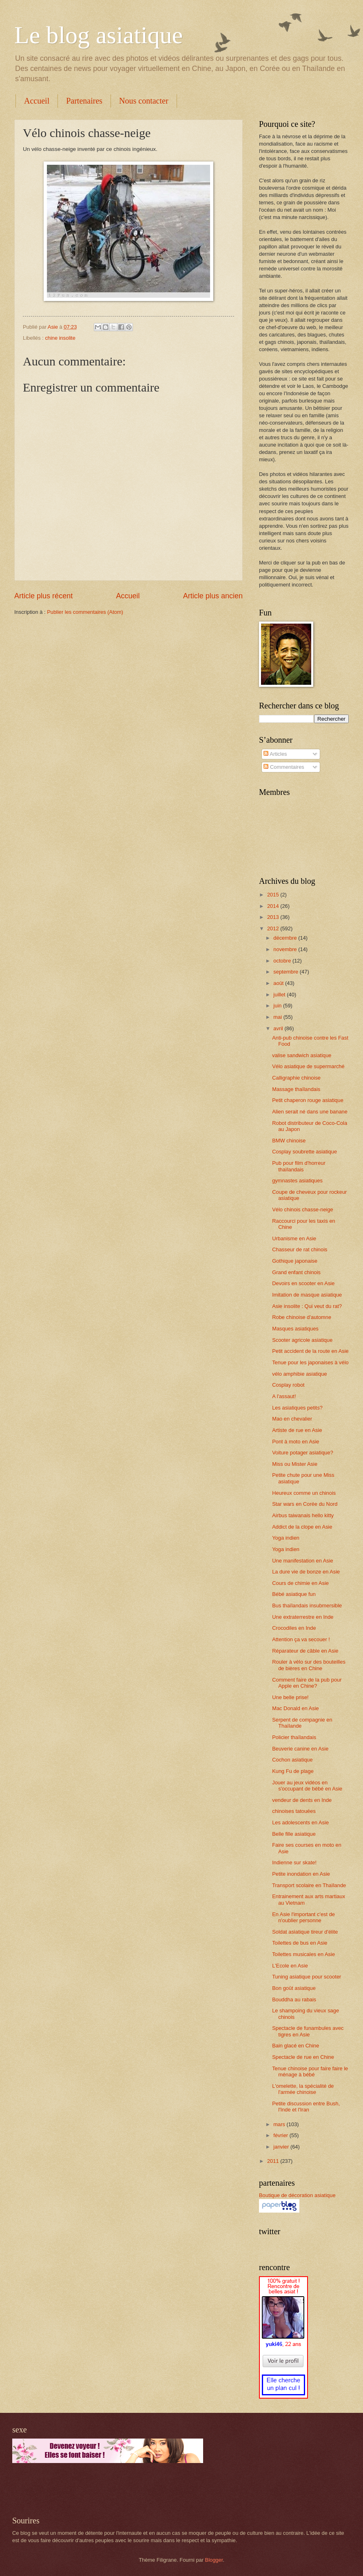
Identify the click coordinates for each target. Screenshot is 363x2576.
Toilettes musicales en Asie (303, 1954)
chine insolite (60, 338)
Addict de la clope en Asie (302, 1527)
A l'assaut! (284, 1396)
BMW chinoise (288, 1141)
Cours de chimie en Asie (300, 1583)
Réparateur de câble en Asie (305, 1651)
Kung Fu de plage (293, 1771)
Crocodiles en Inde (294, 1628)
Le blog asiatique (98, 35)
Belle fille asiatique (294, 1834)
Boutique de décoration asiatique (297, 2195)
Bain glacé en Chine (295, 2046)
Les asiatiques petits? (297, 1408)
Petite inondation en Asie (301, 1874)
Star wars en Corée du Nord (304, 1504)
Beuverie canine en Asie (300, 1749)
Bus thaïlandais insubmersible (307, 1605)
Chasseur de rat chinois (299, 1249)
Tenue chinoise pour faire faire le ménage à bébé (310, 2071)
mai (278, 1017)
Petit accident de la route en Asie (310, 1351)
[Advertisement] (107, 2489)
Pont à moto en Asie (295, 1441)
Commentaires (283, 767)
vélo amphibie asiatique (299, 1374)
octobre (282, 961)
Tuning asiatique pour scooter (306, 1977)
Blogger (214, 2560)
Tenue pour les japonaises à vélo (310, 1362)
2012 (273, 928)
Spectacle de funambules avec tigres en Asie (307, 2031)
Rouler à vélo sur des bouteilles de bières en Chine (308, 1665)
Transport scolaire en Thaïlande (309, 1885)
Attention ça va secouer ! (301, 1639)
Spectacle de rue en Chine (303, 2057)
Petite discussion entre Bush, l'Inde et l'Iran (306, 2106)
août (279, 983)
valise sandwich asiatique (301, 1055)
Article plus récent (43, 596)
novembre (285, 949)
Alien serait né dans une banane (310, 1112)
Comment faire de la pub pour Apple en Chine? (306, 1683)
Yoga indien (285, 1538)
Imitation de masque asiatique (307, 1295)
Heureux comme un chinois (304, 1493)
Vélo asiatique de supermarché (308, 1066)
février (281, 2135)
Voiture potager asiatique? (302, 1453)
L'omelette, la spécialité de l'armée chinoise (303, 2089)
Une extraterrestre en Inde (302, 1617)
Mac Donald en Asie (295, 1708)
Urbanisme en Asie (294, 1238)
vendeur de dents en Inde (302, 1800)
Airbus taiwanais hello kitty (303, 1515)
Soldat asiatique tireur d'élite (305, 1932)
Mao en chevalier (292, 1419)
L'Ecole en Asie (290, 1966)
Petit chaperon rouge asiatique (307, 1100)
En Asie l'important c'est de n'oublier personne (303, 1917)
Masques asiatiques (295, 1329)
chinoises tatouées (294, 1811)
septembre (286, 972)
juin (278, 1006)
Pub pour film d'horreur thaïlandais (298, 1166)
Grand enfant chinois (296, 1272)
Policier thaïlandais (294, 1737)
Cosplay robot (288, 1385)
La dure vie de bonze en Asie (306, 1572)
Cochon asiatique (292, 1760)
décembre (285, 938)
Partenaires (84, 100)
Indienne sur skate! (294, 1862)
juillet (280, 994)
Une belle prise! (290, 1697)
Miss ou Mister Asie (294, 1464)
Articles (275, 754)
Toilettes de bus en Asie (299, 1943)
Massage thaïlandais (296, 1089)
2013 (273, 917)
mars (279, 2124)
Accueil (36, 100)
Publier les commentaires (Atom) (85, 612)
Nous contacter (143, 100)
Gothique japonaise (294, 1261)
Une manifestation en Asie (302, 1561)
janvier (281, 2147)
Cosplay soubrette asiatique (304, 1152)
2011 (273, 2161)
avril (278, 1028)
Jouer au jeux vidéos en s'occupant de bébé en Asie (307, 1785)
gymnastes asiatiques (297, 1180)
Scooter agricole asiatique (302, 1340)
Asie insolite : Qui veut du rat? (307, 1306)
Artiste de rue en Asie (297, 1430)
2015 (273, 895)
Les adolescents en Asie (300, 1822)
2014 (273, 906)
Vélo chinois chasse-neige (302, 1209)
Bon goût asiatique (294, 1988)
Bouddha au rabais (294, 1999)
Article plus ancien (213, 596)
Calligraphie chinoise (296, 1078)
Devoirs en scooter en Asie (303, 1283)
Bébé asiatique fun (294, 1594)
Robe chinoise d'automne (301, 1317)
